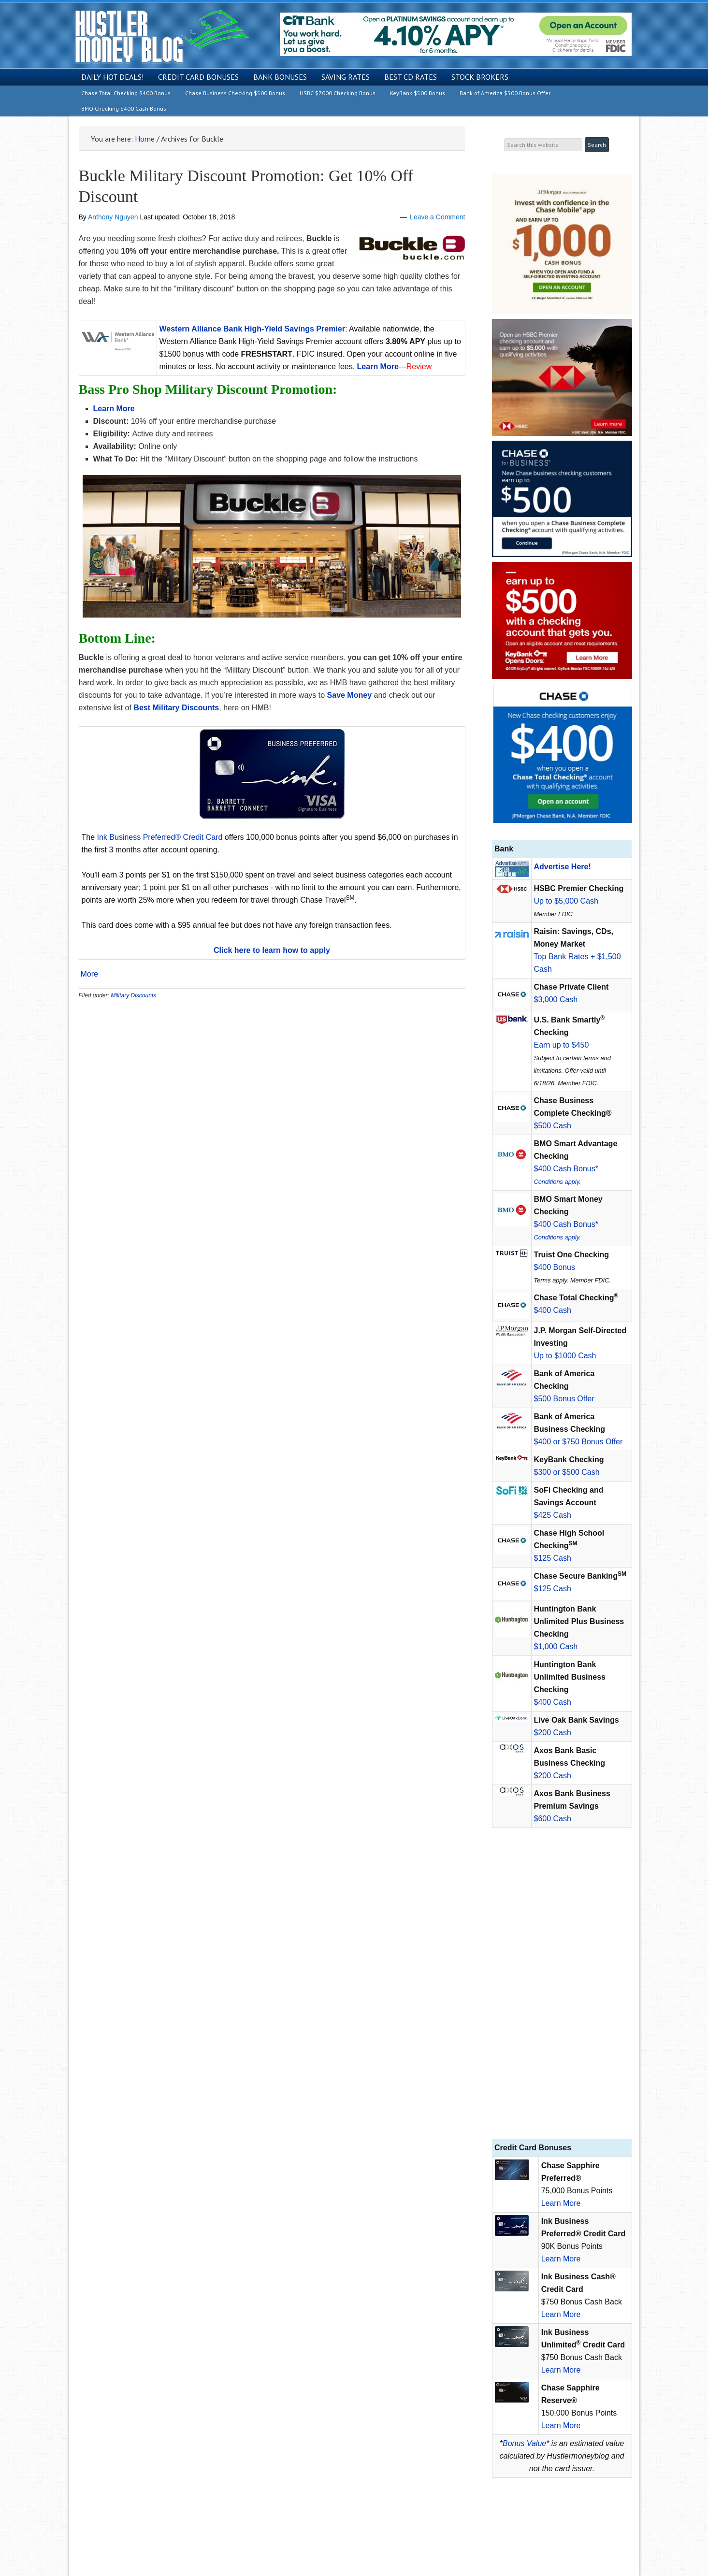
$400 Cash (552, 1310)
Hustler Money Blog (161, 36)
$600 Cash (552, 1818)
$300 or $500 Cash (567, 1472)
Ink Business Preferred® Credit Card (160, 837)
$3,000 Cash (556, 999)
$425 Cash (552, 1515)
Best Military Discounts (176, 708)
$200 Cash (552, 1732)
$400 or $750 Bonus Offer (578, 1442)
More (89, 974)
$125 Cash (552, 1558)
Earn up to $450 (561, 1045)
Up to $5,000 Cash (566, 901)
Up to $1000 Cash (565, 1356)
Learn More (561, 2203)
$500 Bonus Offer (564, 1399)
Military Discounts (133, 995)
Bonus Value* (526, 2443)
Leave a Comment (437, 217)
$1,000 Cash (556, 1646)
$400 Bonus (554, 1267)
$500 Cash (552, 1126)
